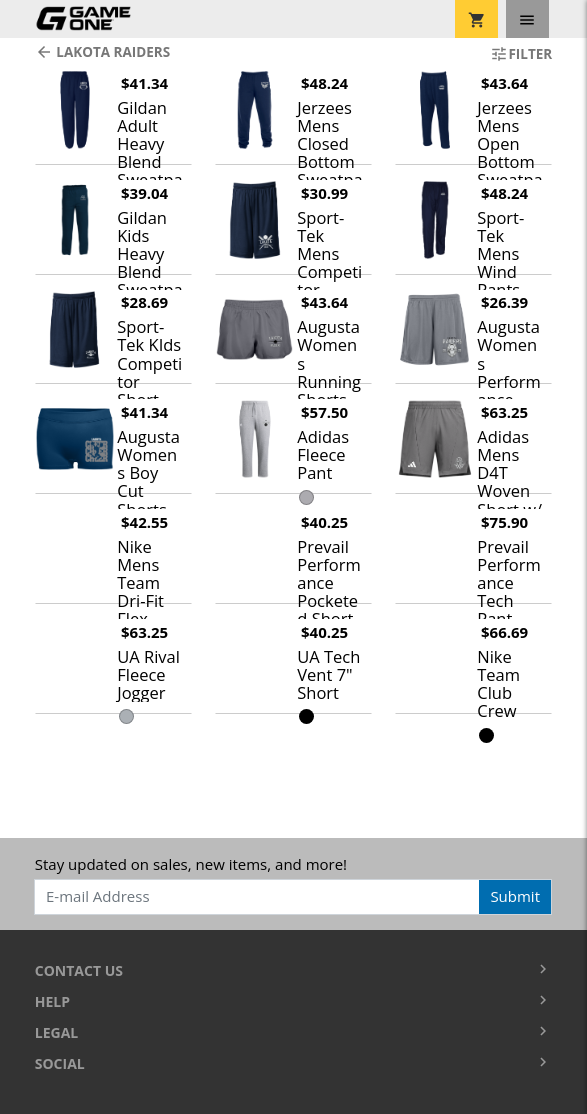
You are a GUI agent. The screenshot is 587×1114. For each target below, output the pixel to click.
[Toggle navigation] (527, 19)
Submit (515, 896)
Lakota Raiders (102, 52)
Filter (521, 54)
